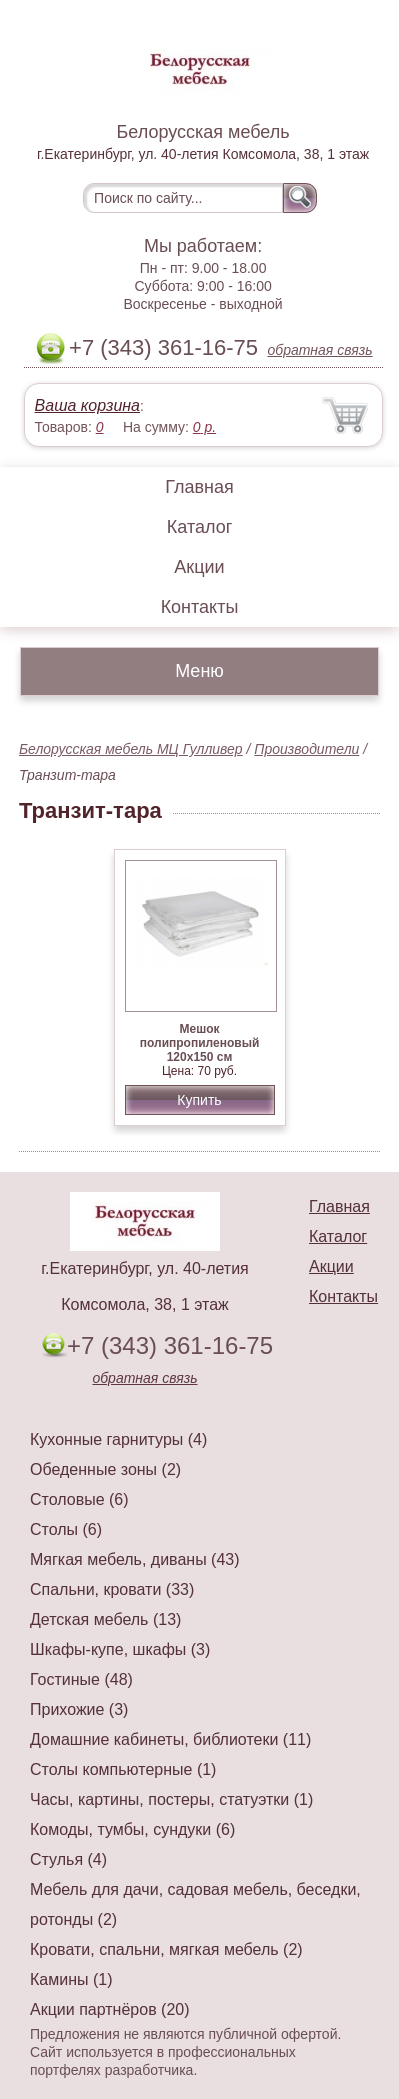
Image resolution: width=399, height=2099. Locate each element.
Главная (199, 487)
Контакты (200, 607)
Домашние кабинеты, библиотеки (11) (170, 1739)
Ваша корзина (87, 405)
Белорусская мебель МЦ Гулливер (131, 749)
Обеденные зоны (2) (105, 1469)
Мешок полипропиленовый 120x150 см (200, 1043)
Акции (199, 567)
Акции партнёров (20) (110, 2009)
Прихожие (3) (79, 1709)
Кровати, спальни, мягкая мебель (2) (166, 1949)
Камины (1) (71, 1979)
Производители (306, 749)
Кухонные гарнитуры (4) (118, 1439)
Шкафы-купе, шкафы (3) (120, 1649)
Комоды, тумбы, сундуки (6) (132, 1829)
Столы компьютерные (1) (123, 1769)
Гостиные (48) (81, 1679)
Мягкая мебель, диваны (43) (135, 1559)
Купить (199, 1100)
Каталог (199, 527)
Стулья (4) (68, 1859)
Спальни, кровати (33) (112, 1589)
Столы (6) (66, 1529)
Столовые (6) (79, 1499)
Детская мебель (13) (105, 1619)
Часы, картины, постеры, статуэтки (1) (171, 1799)
